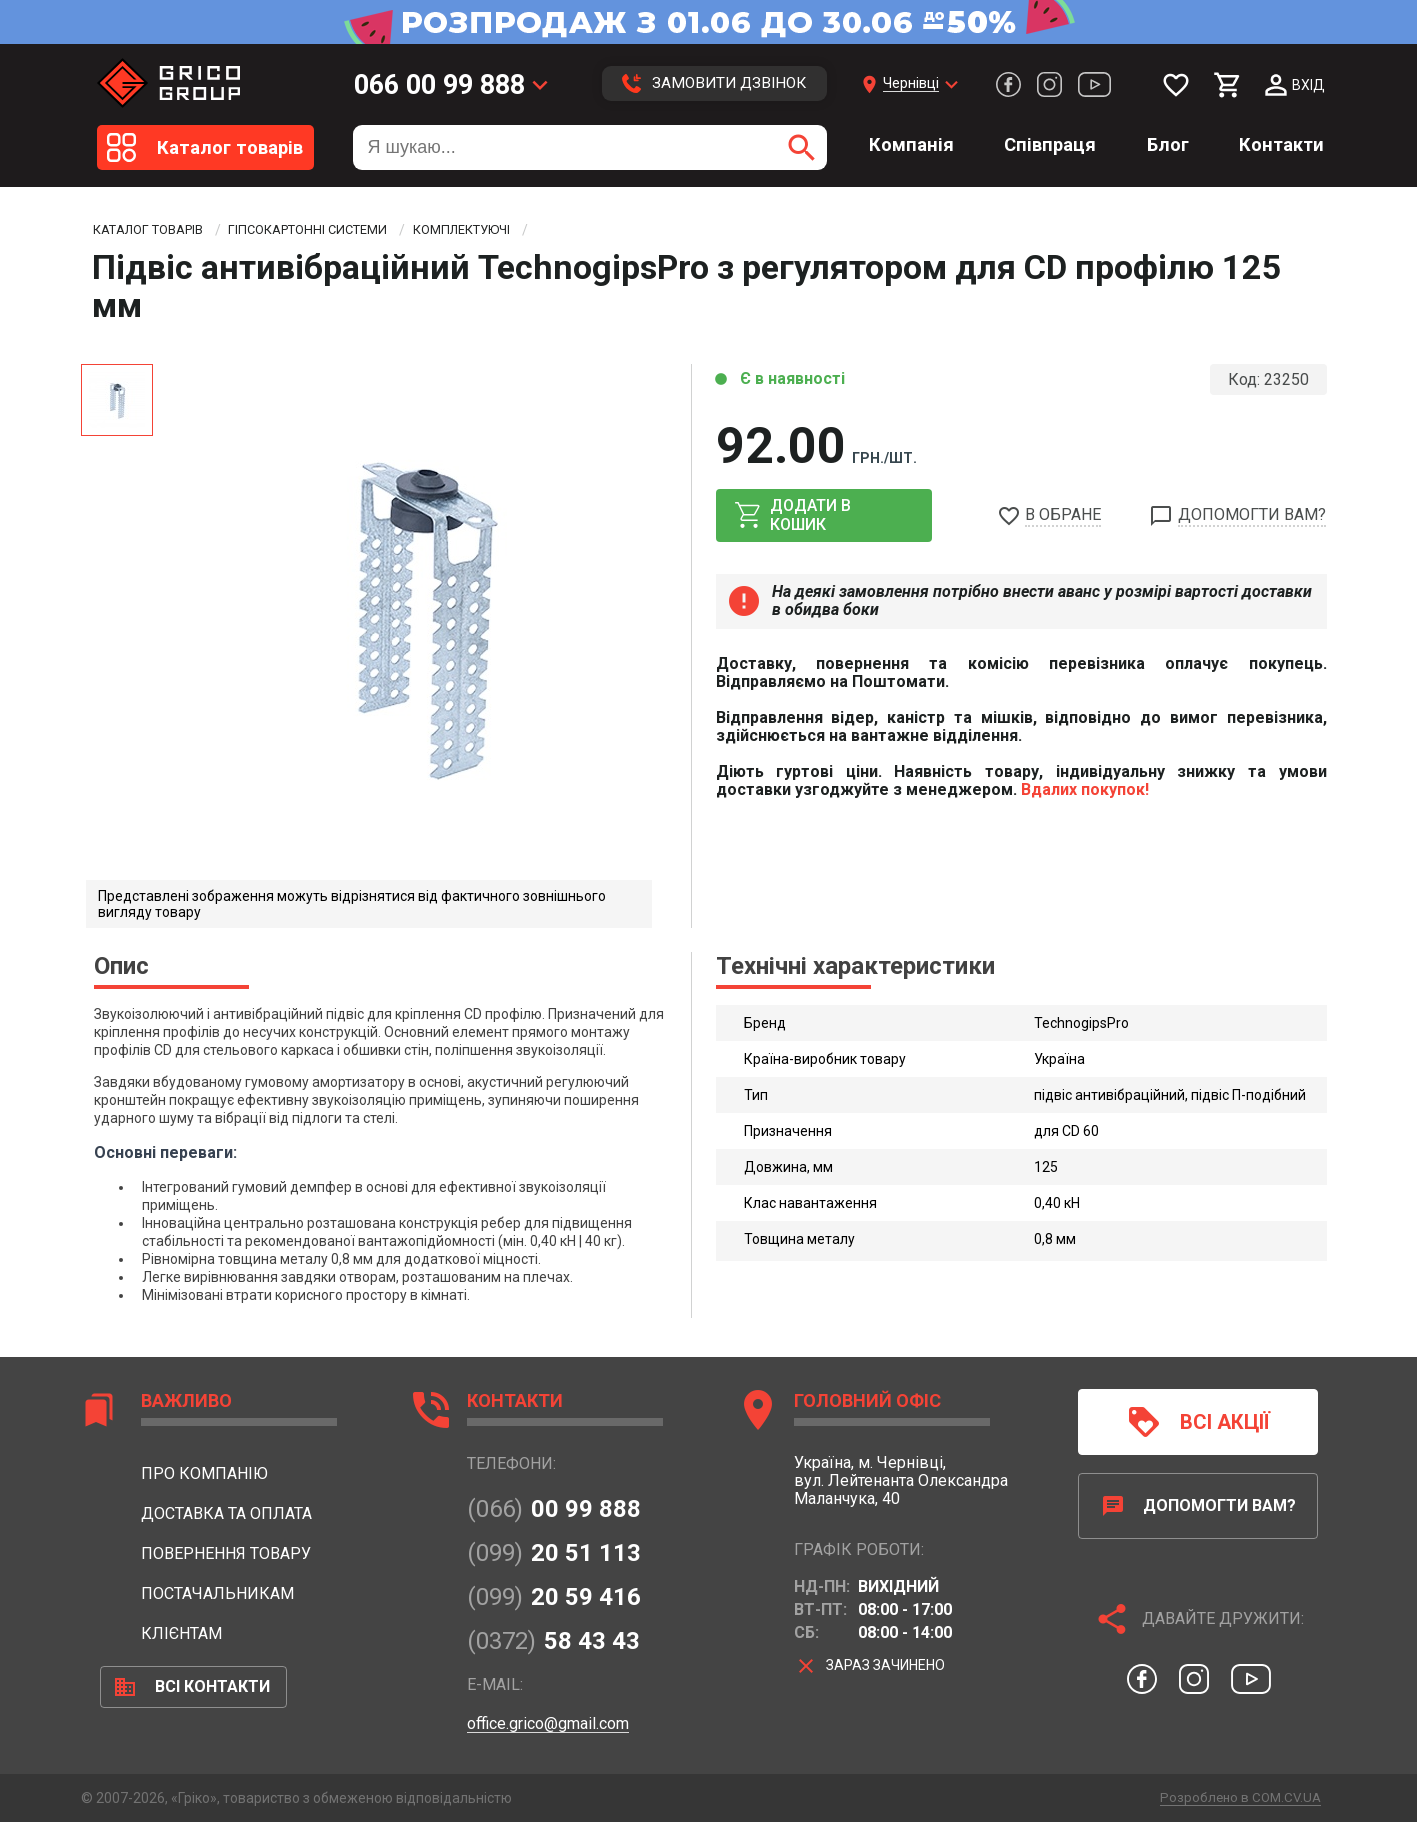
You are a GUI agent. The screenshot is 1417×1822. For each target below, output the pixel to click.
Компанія (911, 144)
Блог (1168, 144)
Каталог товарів (155, 231)
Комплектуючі (506, 231)
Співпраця (1050, 144)
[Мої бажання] (1176, 85)
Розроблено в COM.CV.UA (1236, 1797)
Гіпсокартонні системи (335, 231)
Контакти (1281, 144)
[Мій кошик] (1228, 85)
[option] (421, 616)
